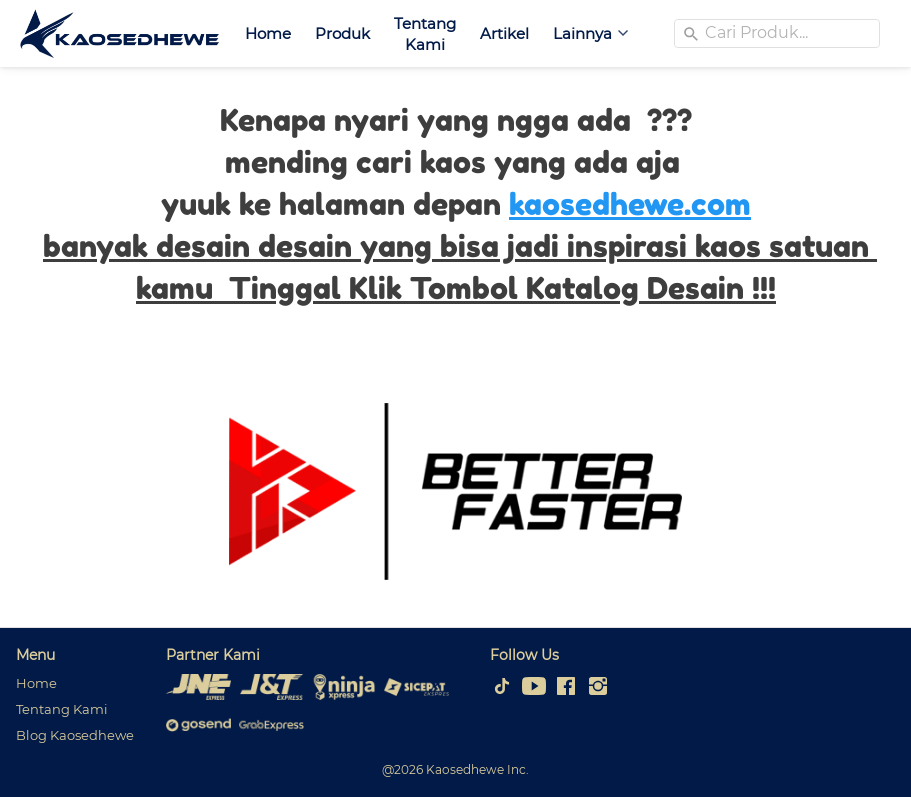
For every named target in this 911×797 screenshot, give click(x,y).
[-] (502, 687)
